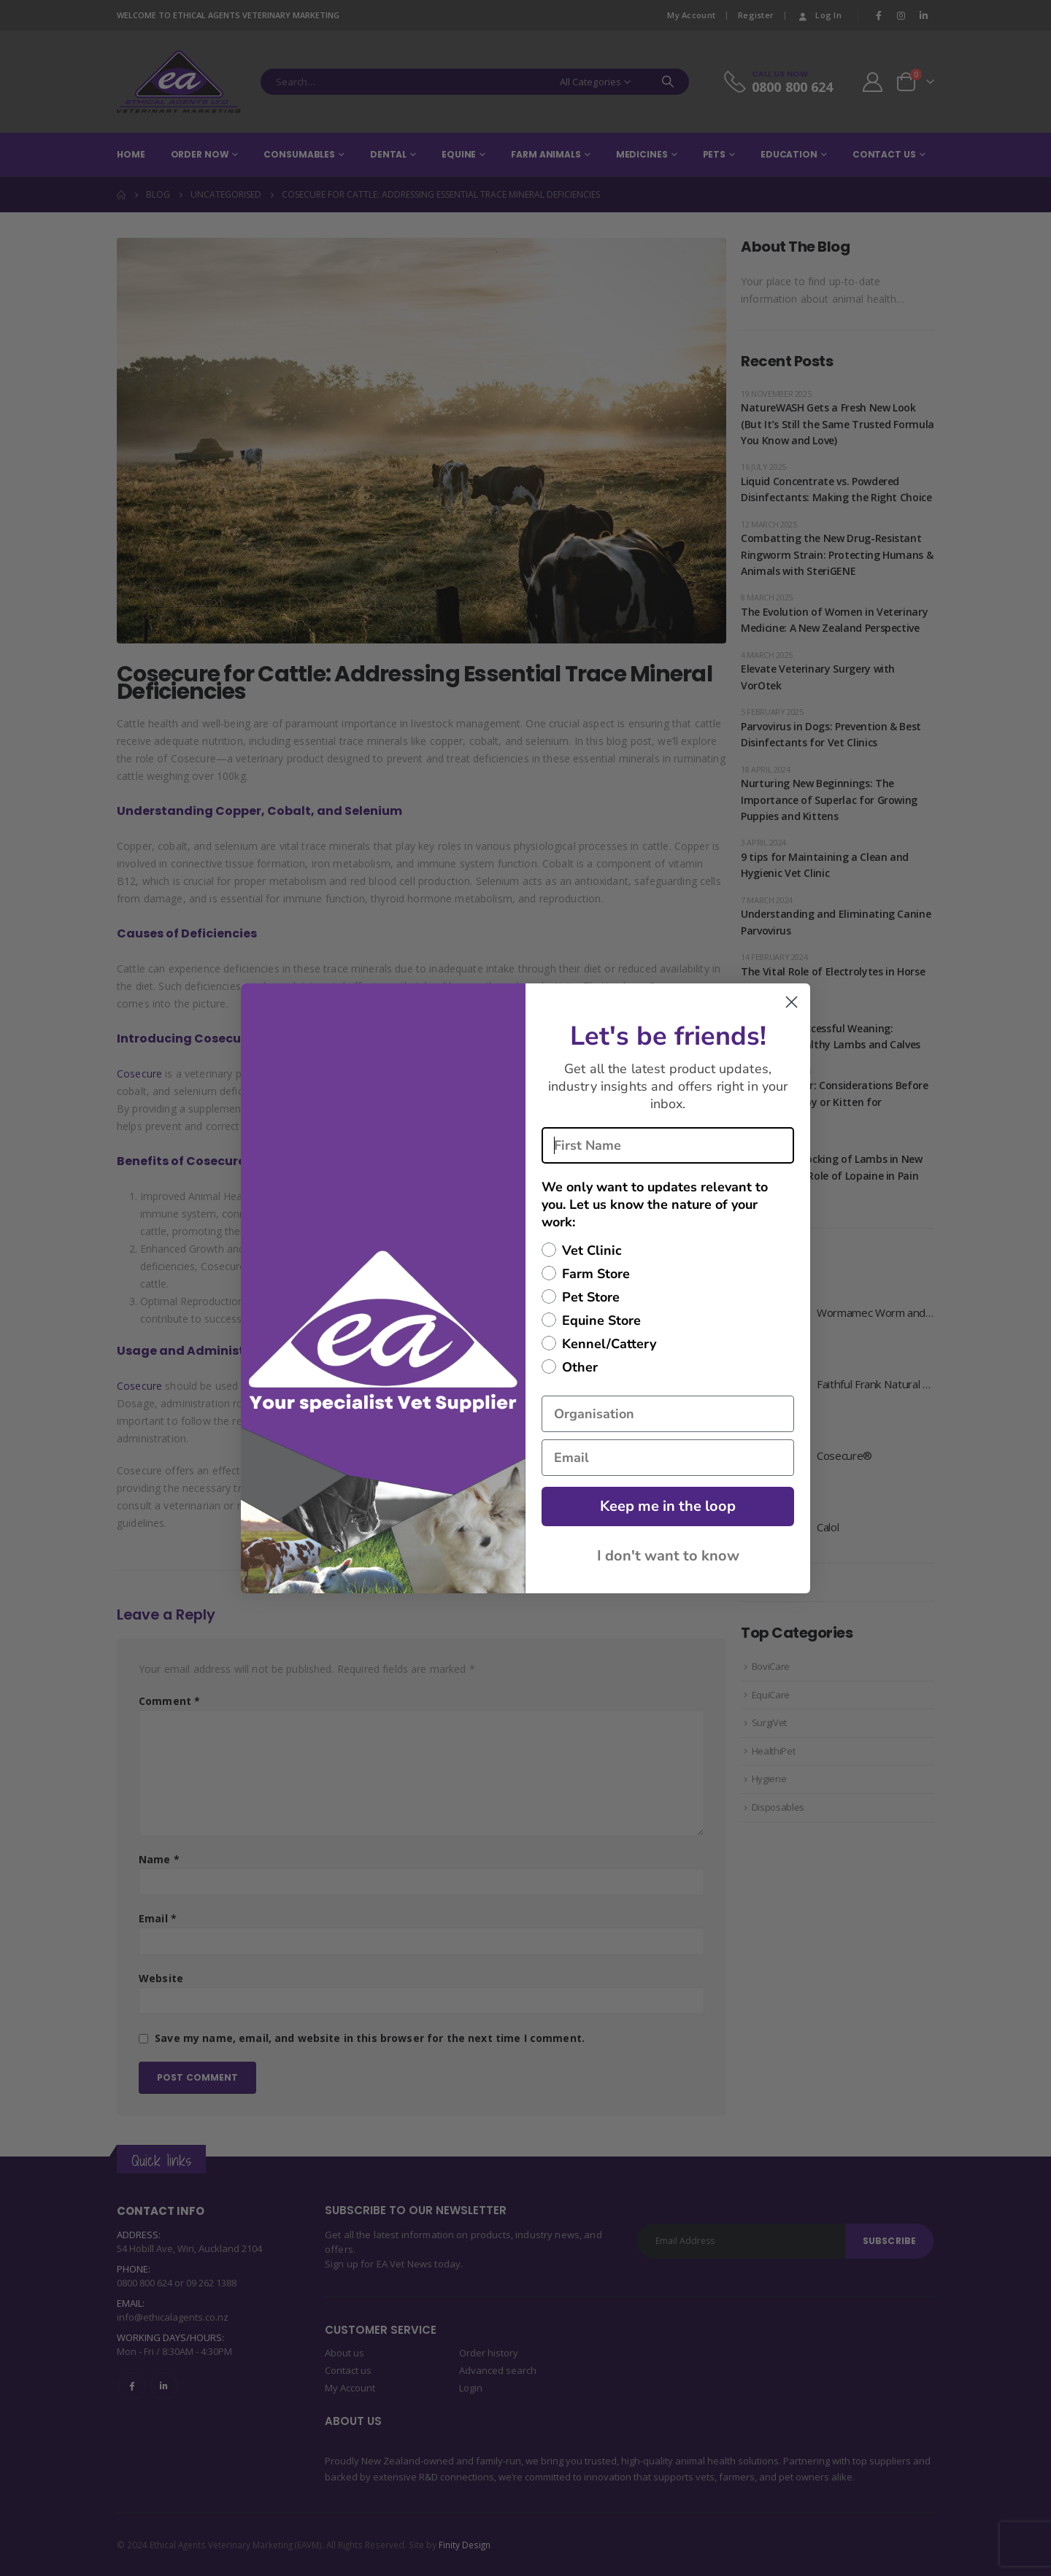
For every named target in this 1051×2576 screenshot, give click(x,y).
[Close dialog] (791, 1002)
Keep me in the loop (668, 1506)
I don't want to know (668, 1556)
